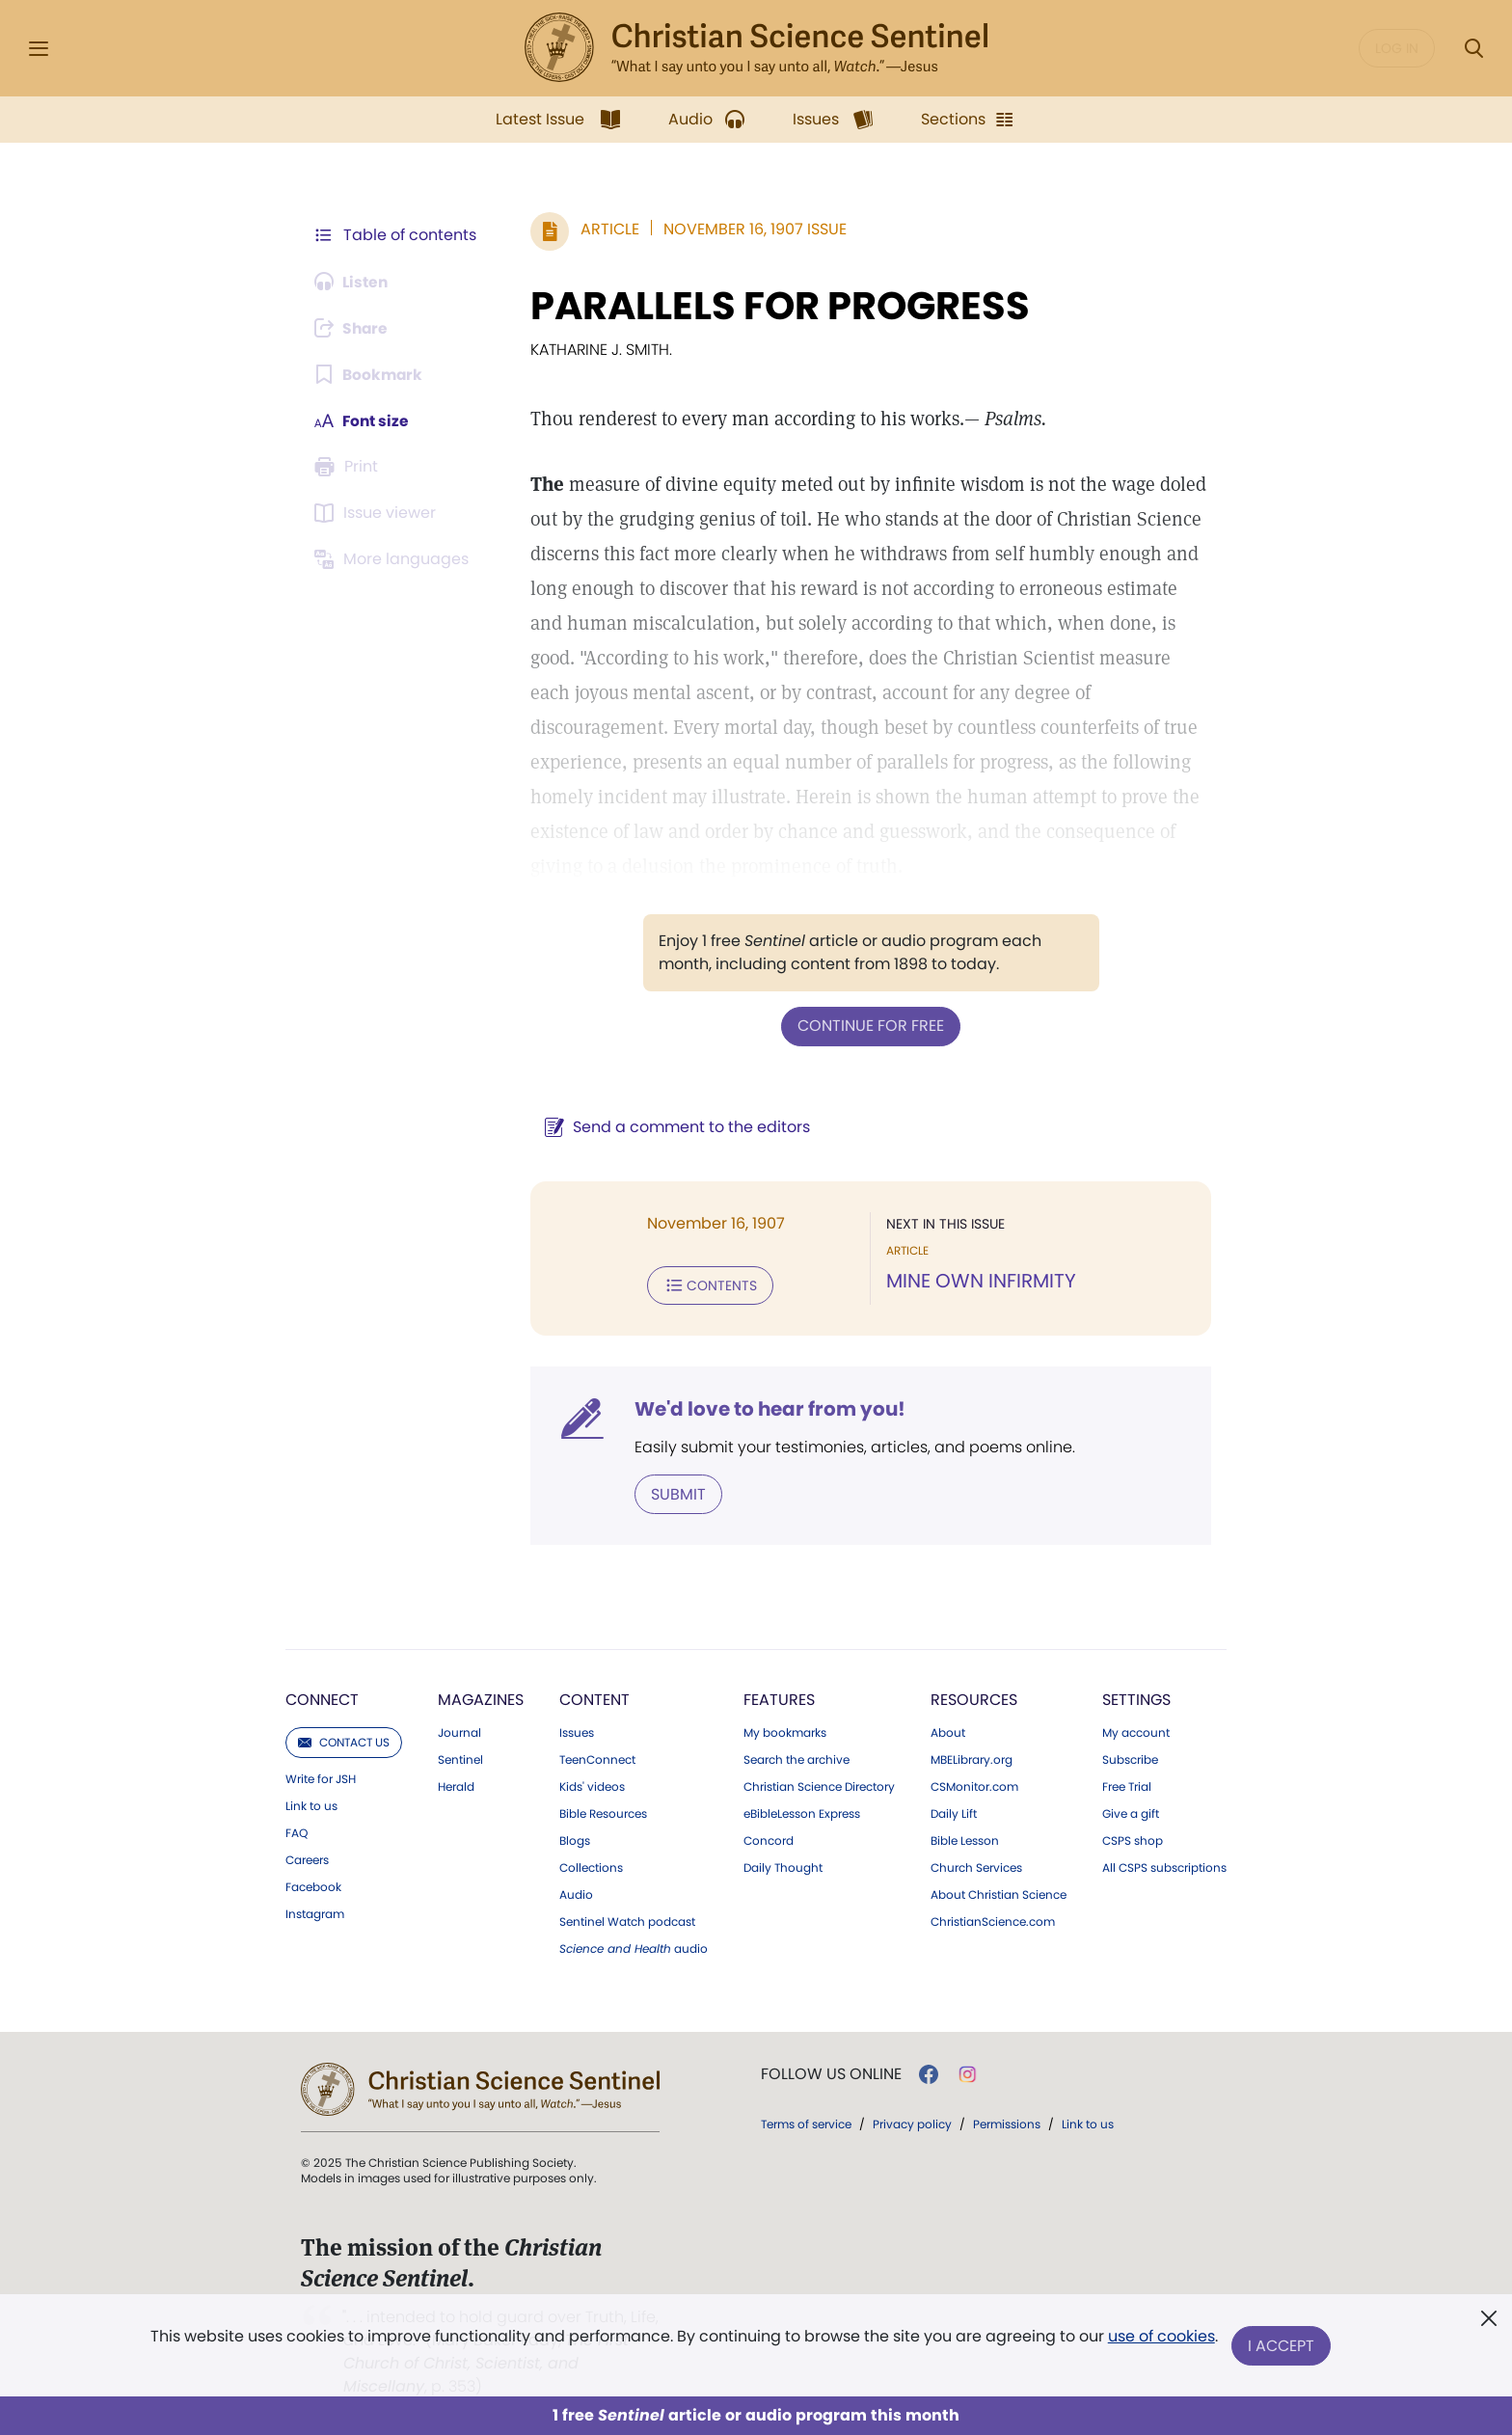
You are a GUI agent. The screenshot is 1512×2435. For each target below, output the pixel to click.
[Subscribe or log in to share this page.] (354, 328)
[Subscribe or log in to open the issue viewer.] (378, 513)
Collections (591, 1866)
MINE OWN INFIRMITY (979, 1280)
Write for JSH (320, 1777)
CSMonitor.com (974, 1785)
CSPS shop (1132, 1839)
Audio (576, 1893)
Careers (307, 1858)
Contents (706, 1284)
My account (1136, 1731)
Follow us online (831, 2072)
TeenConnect (597, 1758)
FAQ (296, 1831)
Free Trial (1126, 1785)
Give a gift (1130, 1812)
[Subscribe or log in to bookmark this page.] (370, 374)
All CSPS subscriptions (1164, 1866)
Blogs (574, 1839)
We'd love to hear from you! (766, 1408)
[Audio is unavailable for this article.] (353, 281)
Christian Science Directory (819, 1785)
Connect (322, 1698)
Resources (974, 1698)
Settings (1136, 1698)
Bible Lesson (965, 1839)
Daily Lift (954, 1812)
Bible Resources (603, 1812)
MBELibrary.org (971, 1758)
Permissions (1006, 2122)
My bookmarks (784, 1731)
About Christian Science (998, 1893)
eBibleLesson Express (801, 1812)
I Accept (1282, 2346)
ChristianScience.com (993, 1920)
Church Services (976, 1866)
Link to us (311, 1804)
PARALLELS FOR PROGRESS (776, 306)
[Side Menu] (38, 48)
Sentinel (460, 1758)
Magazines (481, 1698)
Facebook (313, 1885)
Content (594, 1698)
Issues (576, 1731)
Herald (456, 1785)
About (948, 1731)
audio (633, 1947)
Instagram (314, 1912)
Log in (1396, 48)
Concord (768, 1839)
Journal (459, 1731)
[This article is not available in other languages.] (394, 559)
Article (606, 229)
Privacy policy (912, 2122)
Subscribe (1130, 1758)
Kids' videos (592, 1785)
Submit (674, 1492)
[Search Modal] (1473, 48)
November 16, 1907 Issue (751, 229)
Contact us (344, 1740)
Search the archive (796, 1758)
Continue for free (869, 1026)
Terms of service (806, 2122)
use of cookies (1160, 2338)
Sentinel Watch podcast (627, 1920)
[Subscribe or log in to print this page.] (349, 467)
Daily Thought (783, 1866)
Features (779, 1698)
